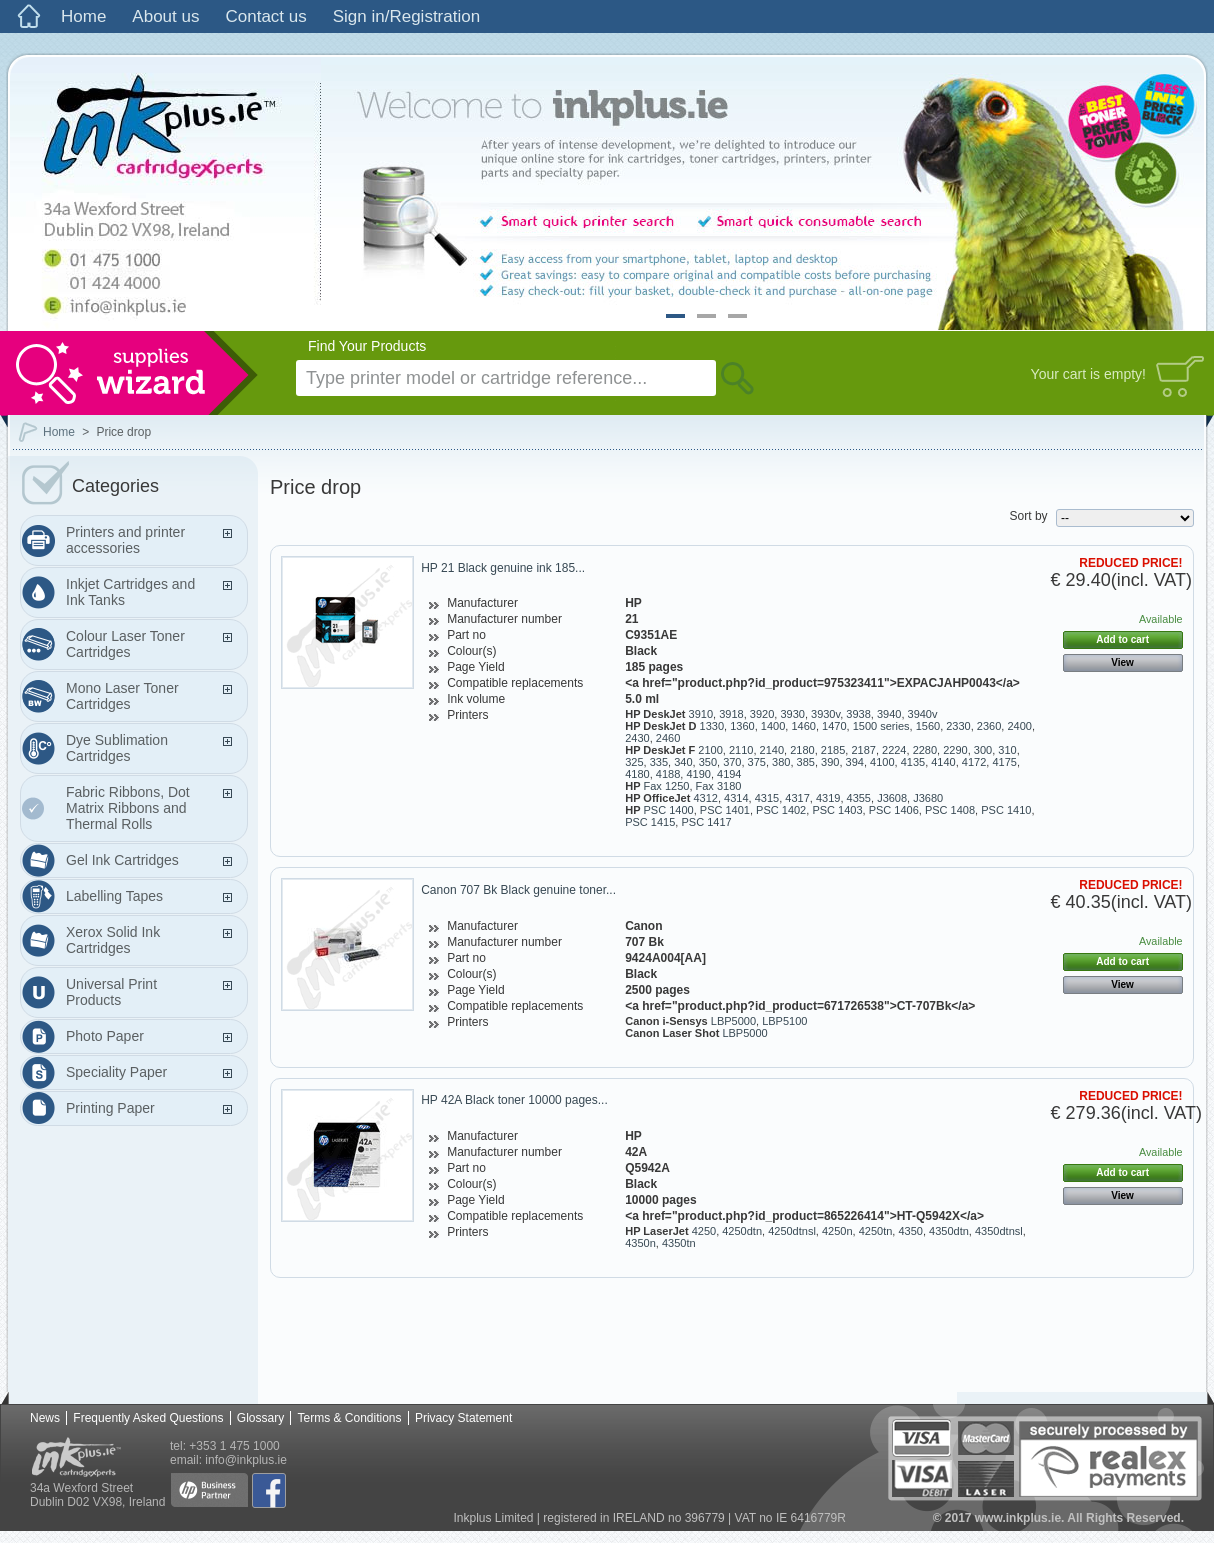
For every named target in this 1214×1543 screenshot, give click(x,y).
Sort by (1029, 516)
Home (83, 16)
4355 (859, 798)
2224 (894, 750)
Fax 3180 (719, 786)
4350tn (679, 1243)
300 (983, 750)
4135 (913, 762)
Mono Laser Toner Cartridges (122, 696)
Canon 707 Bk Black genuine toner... (518, 890)
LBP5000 (733, 1021)
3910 (701, 714)
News (45, 1418)
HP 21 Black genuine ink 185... (503, 568)
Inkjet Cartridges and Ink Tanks (130, 592)
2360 (989, 726)
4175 (1004, 762)
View (1122, 662)
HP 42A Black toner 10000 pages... (514, 1100)
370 (732, 762)
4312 (705, 798)
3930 (792, 714)
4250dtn (742, 1231)
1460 (803, 726)
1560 (928, 726)
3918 (731, 714)
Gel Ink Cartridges (122, 860)
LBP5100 (784, 1021)
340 (683, 762)
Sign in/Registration (406, 16)
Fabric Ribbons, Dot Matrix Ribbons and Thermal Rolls (128, 808)
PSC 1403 (837, 810)
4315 (767, 798)
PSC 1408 (950, 810)
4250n (837, 1231)
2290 (955, 750)
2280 (925, 750)
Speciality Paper (116, 1072)
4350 (910, 1231)
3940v (923, 714)
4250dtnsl (792, 1231)
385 (806, 762)
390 (830, 762)
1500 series (881, 726)
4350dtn (949, 1231)
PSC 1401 (725, 810)
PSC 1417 (706, 822)
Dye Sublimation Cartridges (117, 748)
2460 (668, 738)
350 (708, 762)
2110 (741, 750)
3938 (858, 714)
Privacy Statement (463, 1418)
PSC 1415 (650, 822)
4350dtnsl (999, 1231)
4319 (828, 798)
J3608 (892, 798)
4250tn (876, 1231)
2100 (710, 750)
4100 (882, 762)
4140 (943, 762)
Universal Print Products (111, 992)
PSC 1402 (781, 810)
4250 (704, 1231)
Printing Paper (110, 1108)
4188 (668, 774)
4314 (736, 798)
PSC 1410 (1006, 810)
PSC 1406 (894, 810)
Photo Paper (105, 1036)
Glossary (260, 1418)
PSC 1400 (669, 810)
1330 (712, 726)
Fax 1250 (667, 786)
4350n (640, 1243)
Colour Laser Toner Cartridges (125, 644)
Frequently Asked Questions (148, 1418)
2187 (863, 750)
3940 (889, 714)
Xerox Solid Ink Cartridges (113, 940)
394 (855, 762)
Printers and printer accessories (125, 540)
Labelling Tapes (114, 896)
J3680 (928, 798)
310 (1007, 750)
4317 (797, 798)
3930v (825, 714)
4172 (974, 762)
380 (781, 762)
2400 (1019, 726)
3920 (762, 714)
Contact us (265, 16)
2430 (637, 738)
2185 (833, 750)
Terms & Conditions (349, 1418)
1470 (834, 726)
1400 (773, 726)
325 (634, 762)
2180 (802, 750)
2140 (772, 750)
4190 (698, 774)
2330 (958, 726)
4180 (637, 774)
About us (165, 16)
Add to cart (1122, 639)
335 (659, 762)
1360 (742, 726)
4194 (729, 774)
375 (757, 762)
